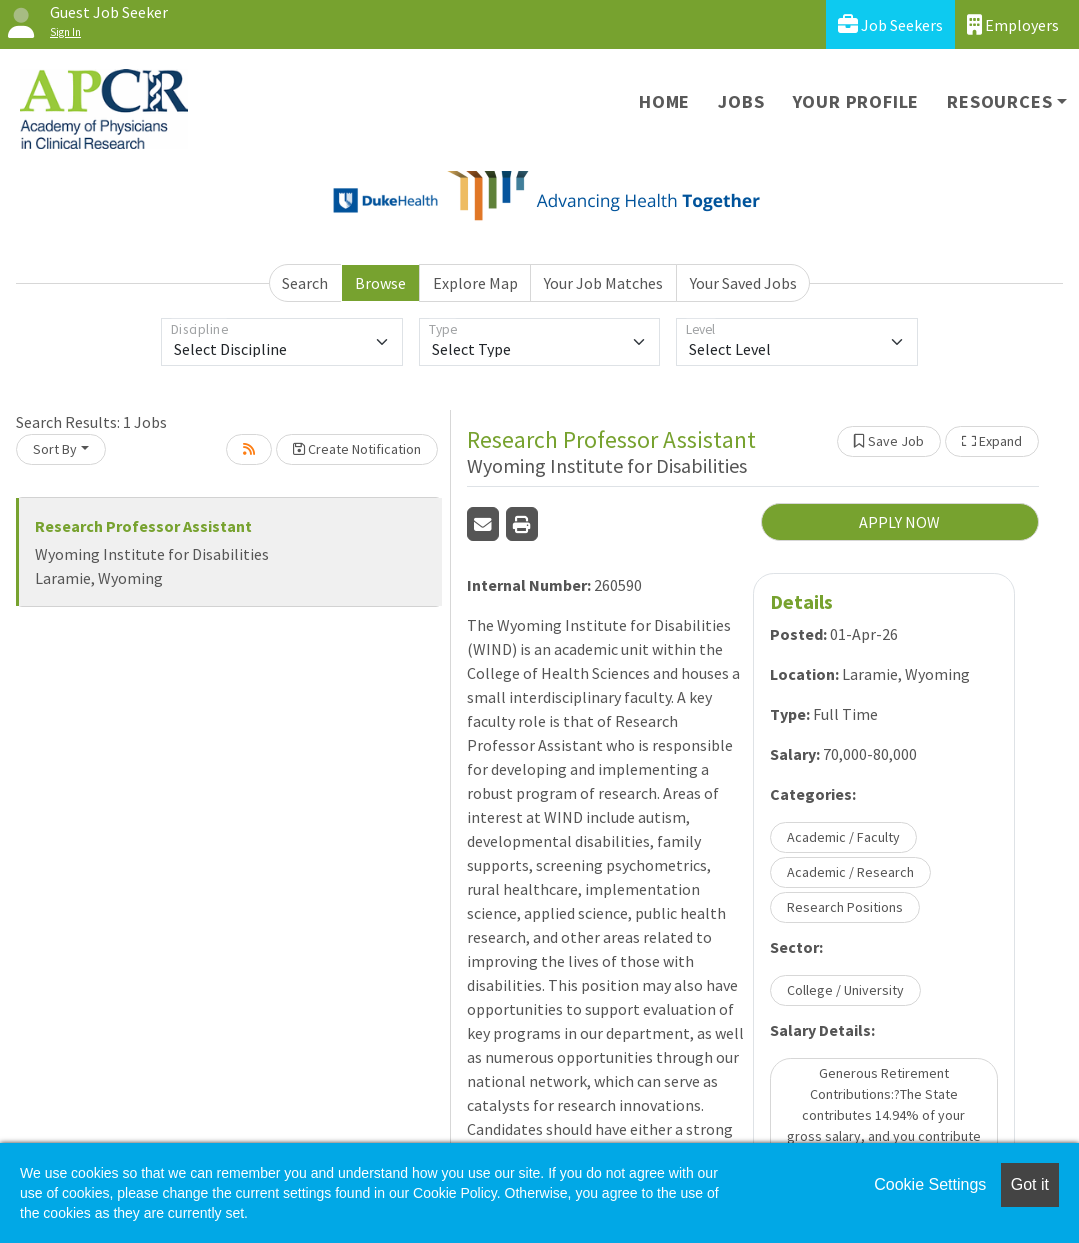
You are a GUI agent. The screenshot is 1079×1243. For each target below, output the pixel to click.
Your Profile (856, 101)
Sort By (55, 449)
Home (664, 101)
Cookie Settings (930, 1184)
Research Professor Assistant (143, 526)
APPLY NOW (899, 522)
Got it (1030, 1184)
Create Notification (357, 449)
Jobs (741, 101)
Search (305, 283)
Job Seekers (890, 24)
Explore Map (475, 283)
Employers (1013, 24)
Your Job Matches (603, 283)
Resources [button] (999, 101)
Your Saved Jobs (743, 283)
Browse (380, 283)
